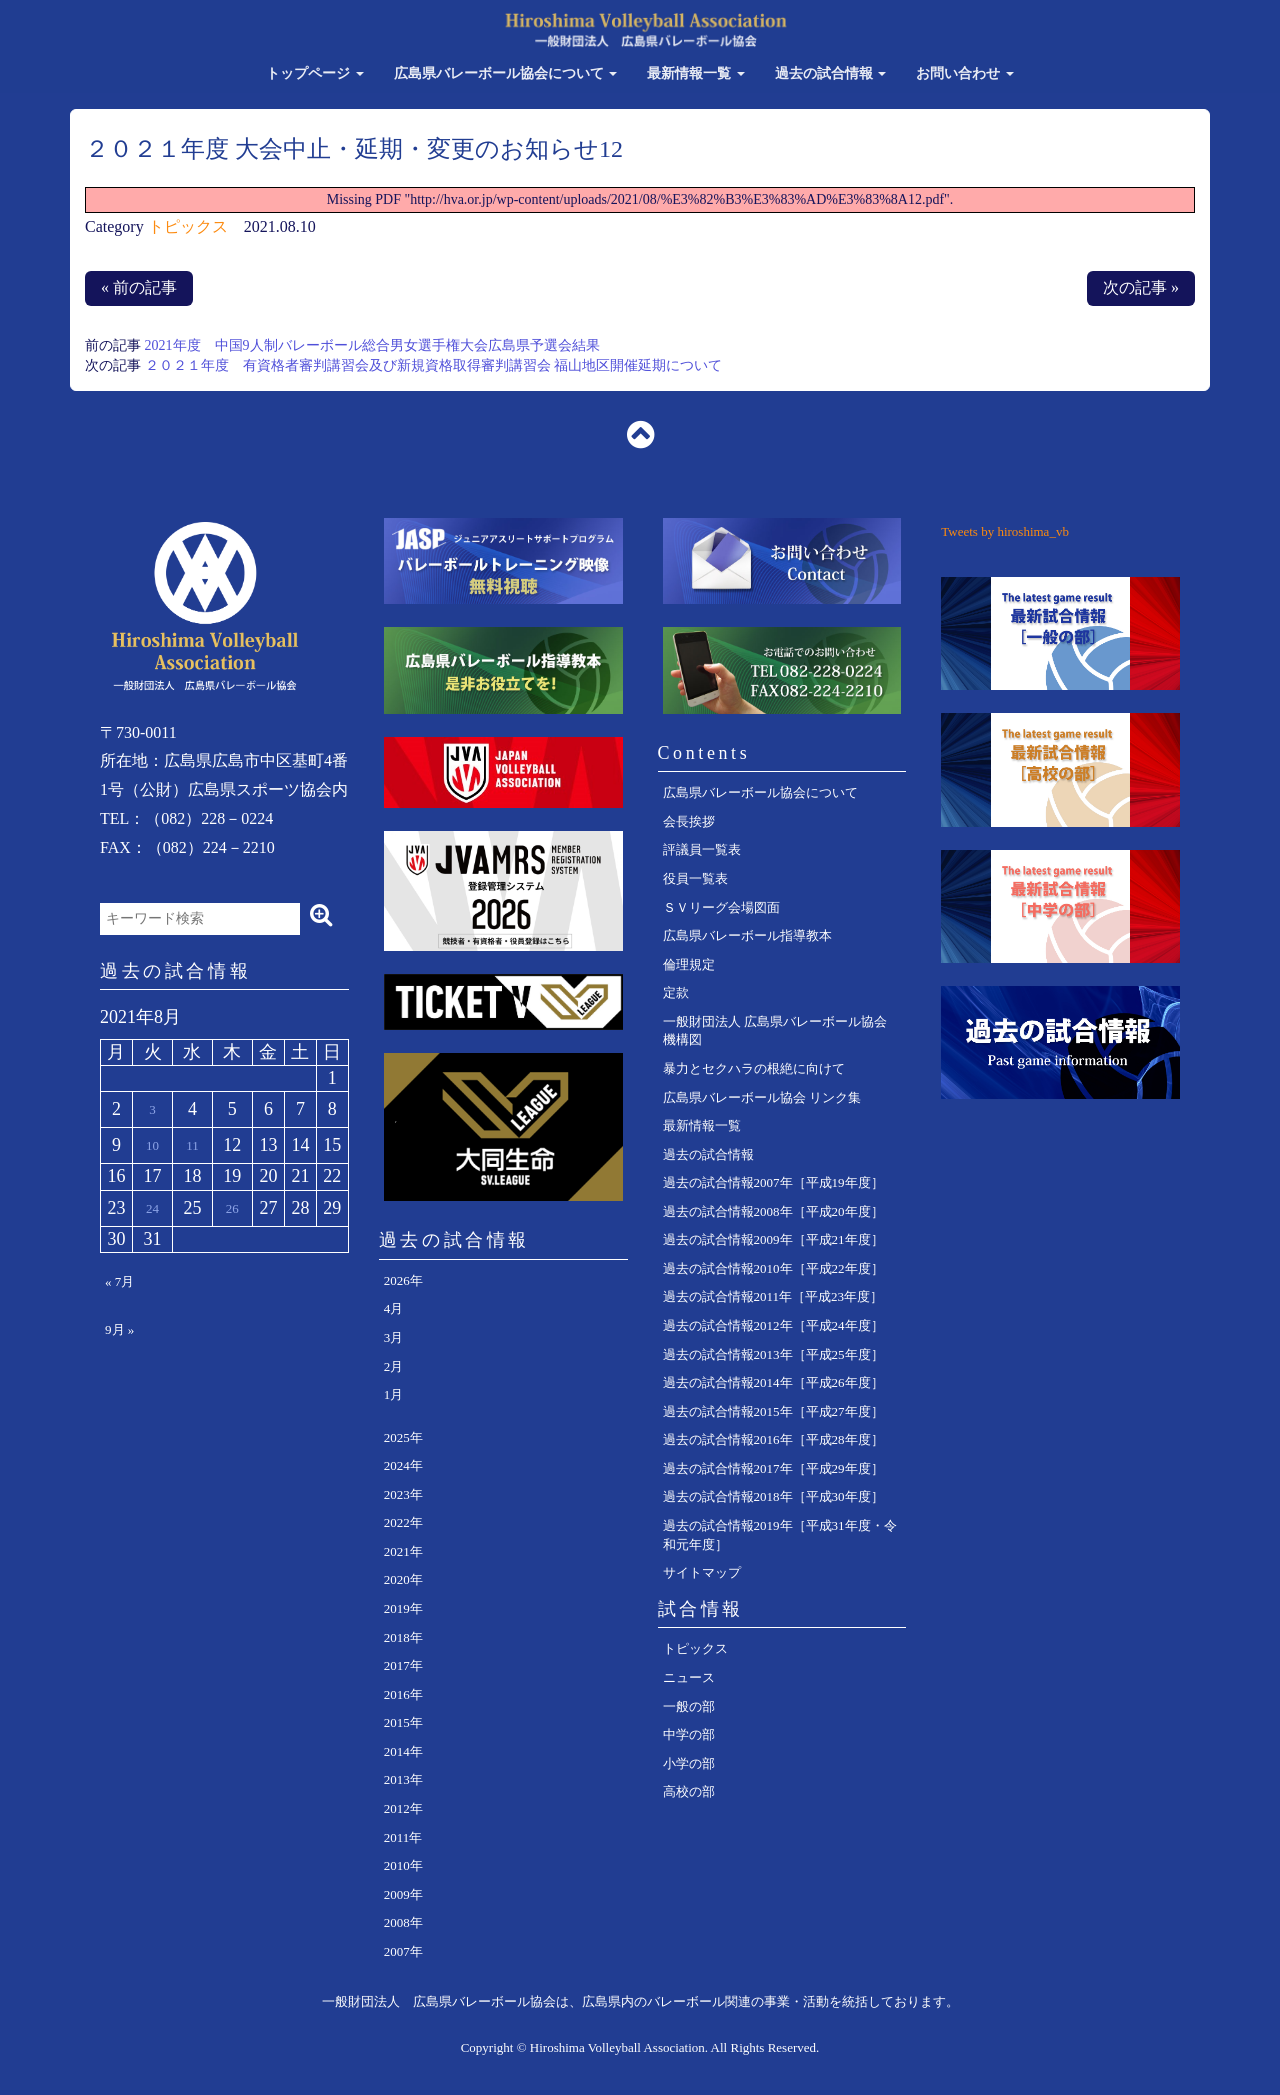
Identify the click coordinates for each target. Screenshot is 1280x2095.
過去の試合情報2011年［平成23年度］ (773, 1296)
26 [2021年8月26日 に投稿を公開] (232, 1208)
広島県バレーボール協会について (506, 73)
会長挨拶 (689, 821)
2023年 (403, 1494)
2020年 (403, 1579)
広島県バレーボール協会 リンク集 (762, 1097)
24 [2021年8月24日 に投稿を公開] (152, 1208)
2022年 (403, 1522)
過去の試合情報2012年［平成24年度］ (773, 1325)
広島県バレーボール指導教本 (747, 935)
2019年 (403, 1608)
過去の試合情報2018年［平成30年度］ (773, 1496)
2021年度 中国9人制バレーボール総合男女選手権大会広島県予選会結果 (372, 345)
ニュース (689, 1677)
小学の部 (689, 1763)
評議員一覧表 (702, 849)
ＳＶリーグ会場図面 (721, 907)
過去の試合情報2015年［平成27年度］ (773, 1411)
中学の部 (689, 1734)
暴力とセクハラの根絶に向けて (754, 1068)
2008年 (403, 1922)
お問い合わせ (965, 73)
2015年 (403, 1722)
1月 (394, 1394)
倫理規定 (689, 964)
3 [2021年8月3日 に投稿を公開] (152, 1109)
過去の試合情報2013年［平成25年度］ (773, 1354)
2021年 (403, 1551)
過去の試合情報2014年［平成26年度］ (773, 1382)
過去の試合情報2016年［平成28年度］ (773, 1439)
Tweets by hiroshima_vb (1005, 531)
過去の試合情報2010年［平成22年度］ (773, 1268)
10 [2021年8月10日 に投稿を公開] (152, 1145)
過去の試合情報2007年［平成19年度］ (773, 1182)
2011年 (403, 1837)
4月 (394, 1308)
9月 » (119, 1329)
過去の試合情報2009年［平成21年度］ (773, 1239)
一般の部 (689, 1706)
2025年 (403, 1437)
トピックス (188, 226)
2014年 (403, 1751)
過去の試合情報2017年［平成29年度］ (773, 1468)
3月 (394, 1337)
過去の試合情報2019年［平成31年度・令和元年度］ (780, 1535)
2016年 (403, 1694)
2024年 (403, 1465)
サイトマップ (702, 1572)
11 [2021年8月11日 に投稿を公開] (192, 1145)
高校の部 (689, 1791)
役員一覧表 (695, 878)
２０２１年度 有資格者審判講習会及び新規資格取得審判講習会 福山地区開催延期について (434, 365)
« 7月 (119, 1281)
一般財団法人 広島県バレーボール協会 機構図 (775, 1031)
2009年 (403, 1894)
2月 (394, 1366)
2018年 (403, 1637)
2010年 (403, 1865)
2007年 (403, 1951)
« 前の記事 (139, 287)
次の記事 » (1141, 287)
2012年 (403, 1808)
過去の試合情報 (831, 73)
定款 (676, 992)
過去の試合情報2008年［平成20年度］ (773, 1211)
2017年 (403, 1665)
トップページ (315, 73)
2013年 (403, 1779)
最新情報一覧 (696, 73)
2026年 (403, 1280)
